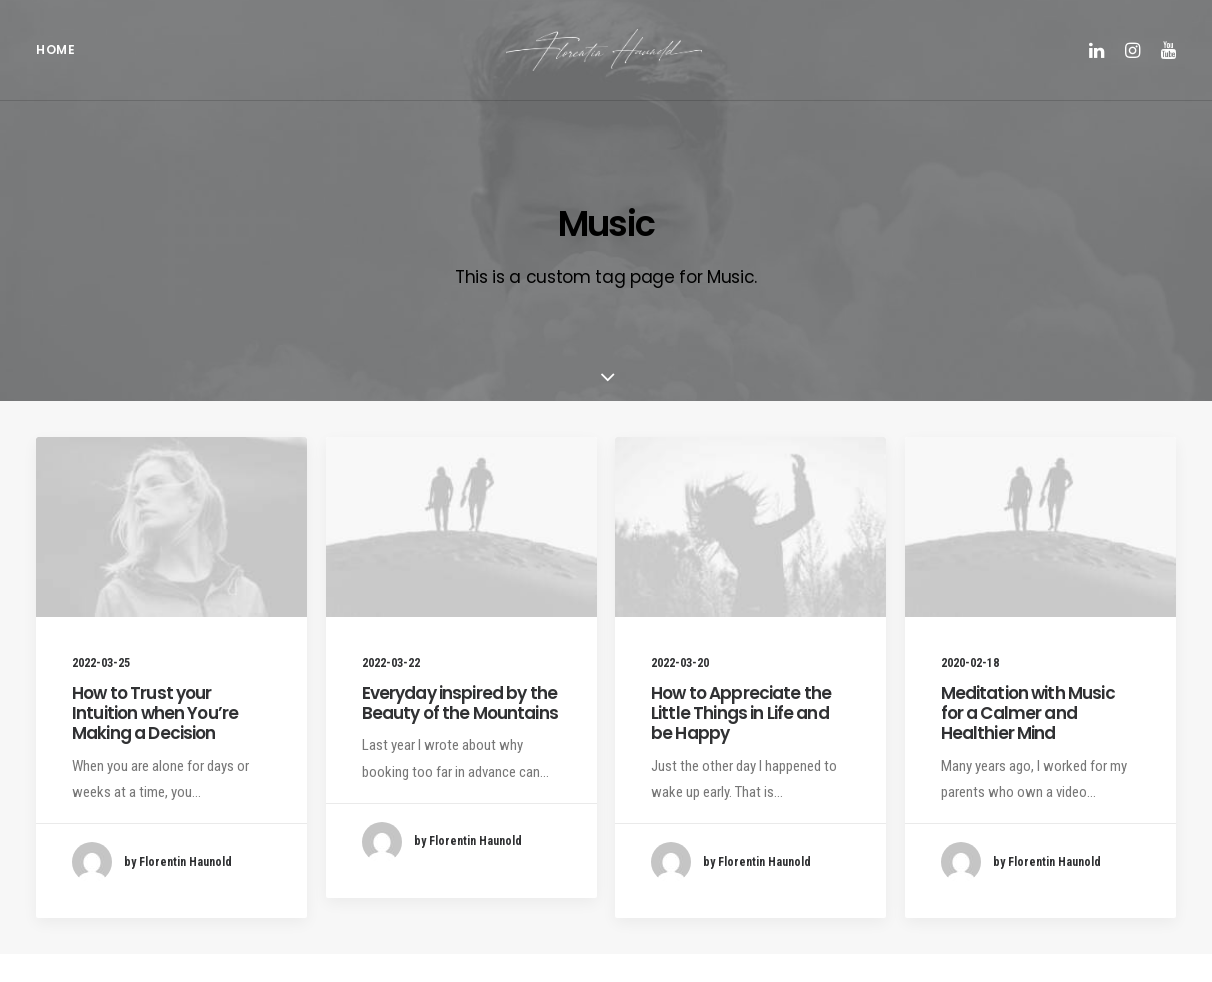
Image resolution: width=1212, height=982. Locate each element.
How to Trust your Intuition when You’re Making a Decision (155, 741)
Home (55, 60)
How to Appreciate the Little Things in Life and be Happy (741, 741)
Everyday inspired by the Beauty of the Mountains (460, 731)
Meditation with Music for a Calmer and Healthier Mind (1028, 741)
